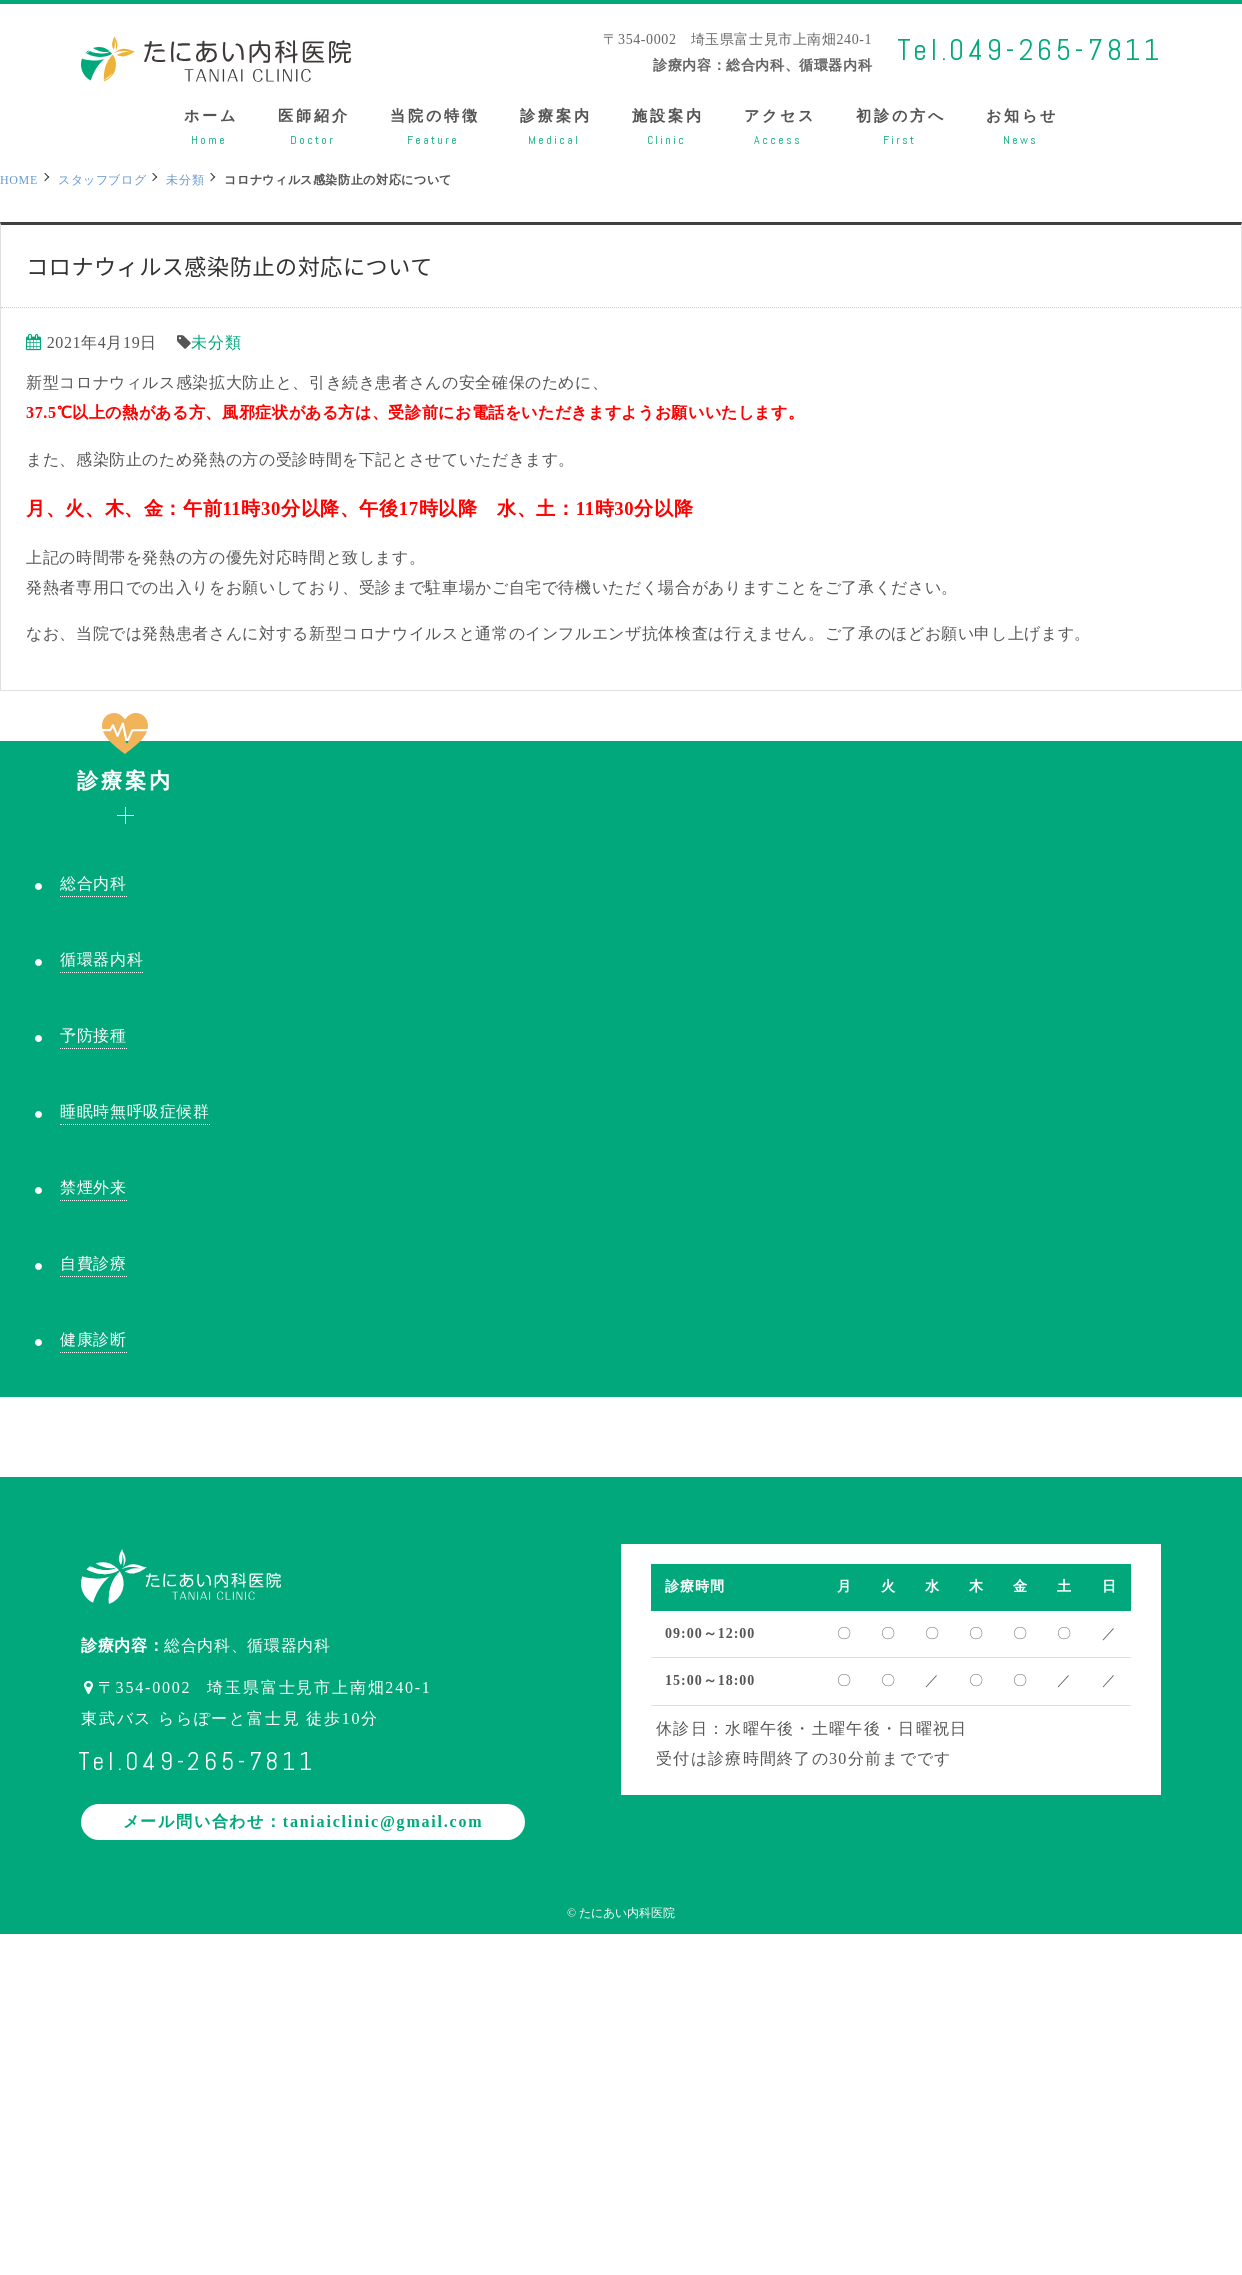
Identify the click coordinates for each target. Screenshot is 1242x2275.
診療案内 (125, 767)
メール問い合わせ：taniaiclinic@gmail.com (303, 1821)
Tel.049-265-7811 (1030, 50)
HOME (19, 180)
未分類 (216, 342)
